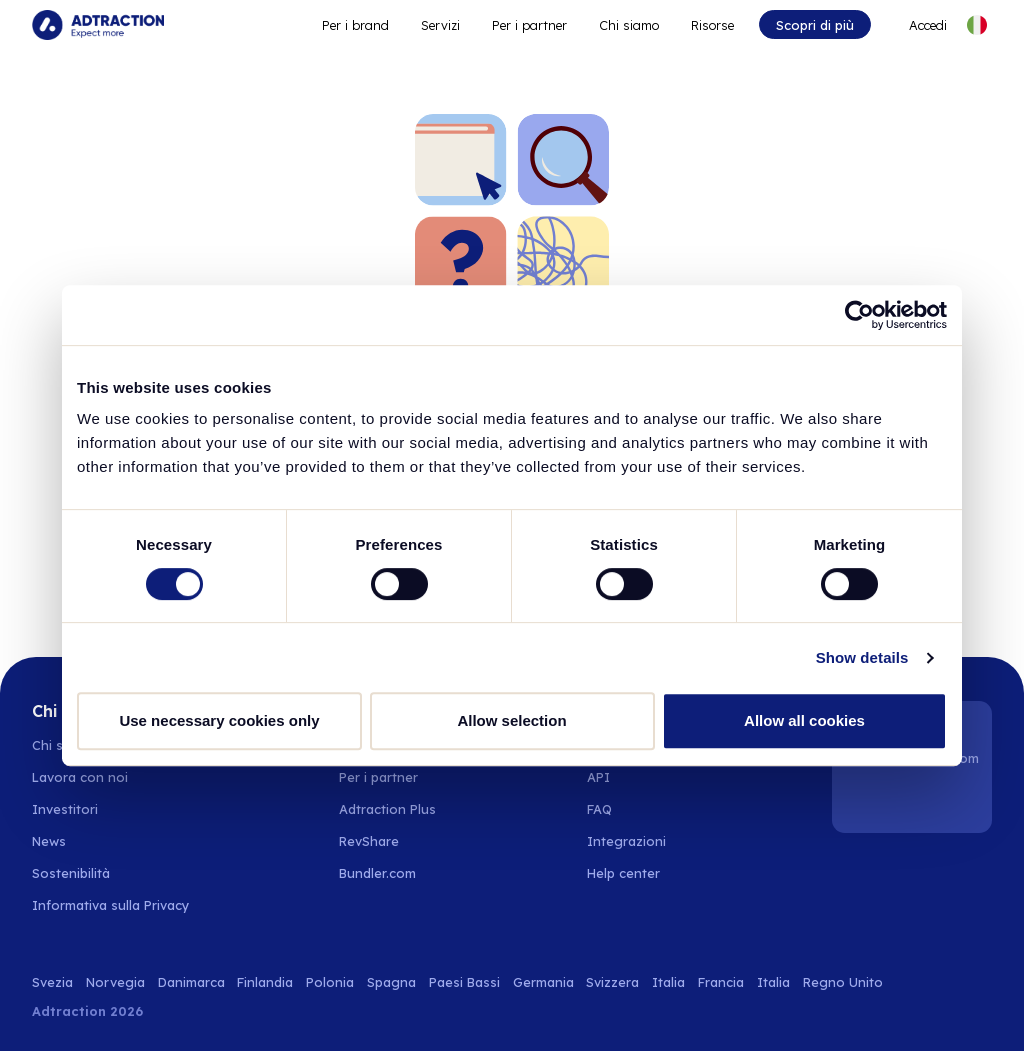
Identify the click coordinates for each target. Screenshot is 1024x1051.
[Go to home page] (98, 25)
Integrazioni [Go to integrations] (626, 841)
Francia (721, 982)
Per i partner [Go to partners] (378, 777)
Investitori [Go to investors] (65, 809)
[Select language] (977, 25)
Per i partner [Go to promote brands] (529, 25)
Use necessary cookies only (219, 720)
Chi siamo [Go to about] (629, 25)
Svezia (52, 982)
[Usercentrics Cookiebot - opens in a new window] (859, 315)
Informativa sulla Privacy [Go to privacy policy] (110, 905)
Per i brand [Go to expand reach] (355, 25)
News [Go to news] (49, 841)
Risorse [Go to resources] (712, 25)
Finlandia (265, 982)
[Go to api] (634, 777)
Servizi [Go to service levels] (440, 25)
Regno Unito (843, 982)
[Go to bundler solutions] (388, 873)
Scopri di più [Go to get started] (815, 25)
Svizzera (612, 982)
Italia (668, 982)
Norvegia (115, 982)
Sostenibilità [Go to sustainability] (71, 873)
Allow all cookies (804, 720)
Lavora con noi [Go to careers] (80, 777)
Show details (862, 657)
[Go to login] (917, 25)
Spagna (391, 982)
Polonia (330, 982)
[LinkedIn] (864, 801)
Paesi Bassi (464, 982)
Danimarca (191, 982)
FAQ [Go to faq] (599, 809)
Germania (543, 982)
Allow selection (511, 720)
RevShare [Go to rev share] (369, 841)
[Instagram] (915, 801)
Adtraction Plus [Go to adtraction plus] (387, 809)
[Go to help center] (634, 873)
